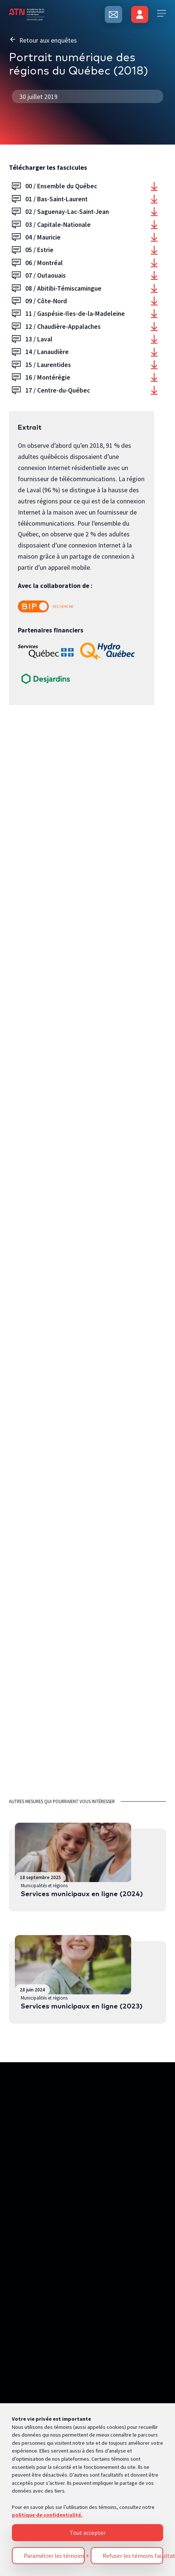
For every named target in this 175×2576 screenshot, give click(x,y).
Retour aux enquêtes (43, 40)
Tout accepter (88, 2323)
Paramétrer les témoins (54, 2346)
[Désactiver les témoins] (155, 2539)
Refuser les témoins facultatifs (133, 2346)
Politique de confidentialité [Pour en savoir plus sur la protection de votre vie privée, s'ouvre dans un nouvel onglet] (45, 2461)
